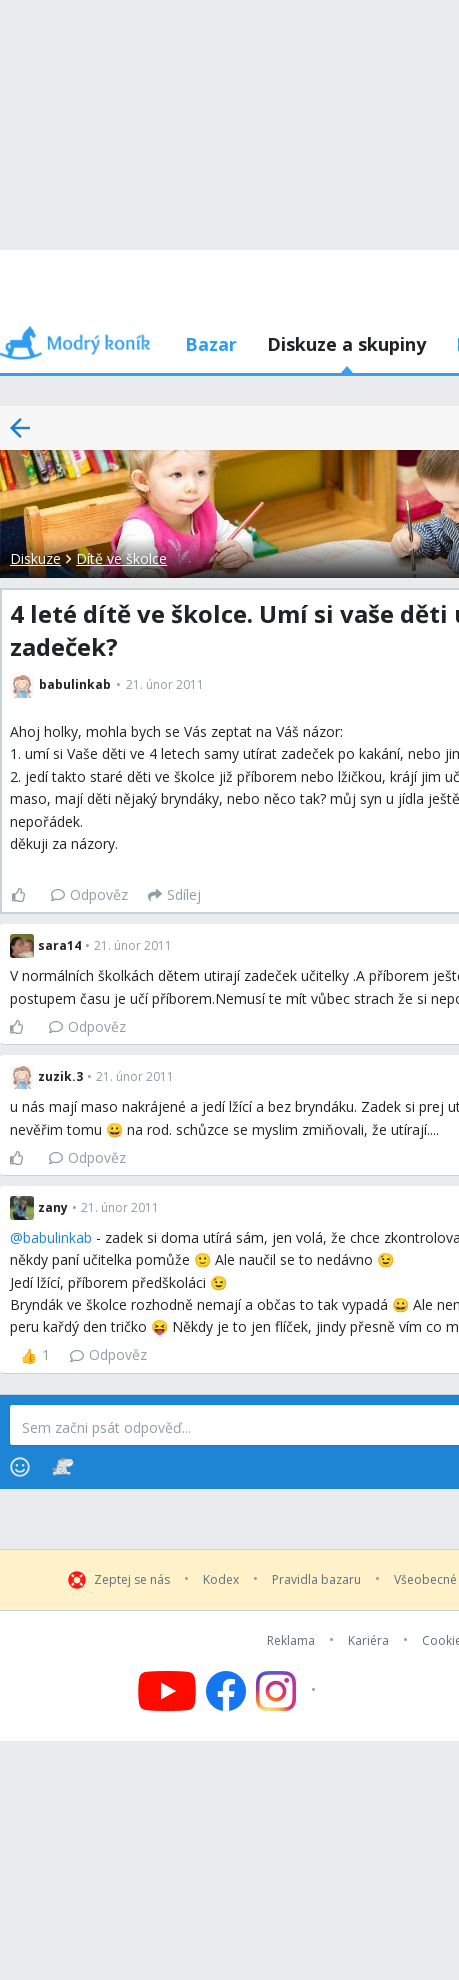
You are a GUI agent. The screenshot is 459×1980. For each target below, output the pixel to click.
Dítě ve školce (121, 558)
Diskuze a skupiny (346, 344)
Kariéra (368, 1641)
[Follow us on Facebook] (226, 1691)
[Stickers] (62, 1467)
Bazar (211, 344)
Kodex (221, 1580)
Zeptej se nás (132, 1580)
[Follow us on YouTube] (167, 1691)
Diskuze (35, 558)
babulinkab (57, 1237)
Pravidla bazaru (316, 1580)
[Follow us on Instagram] (288, 1691)
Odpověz (89, 894)
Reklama (291, 1641)
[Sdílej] (174, 895)
